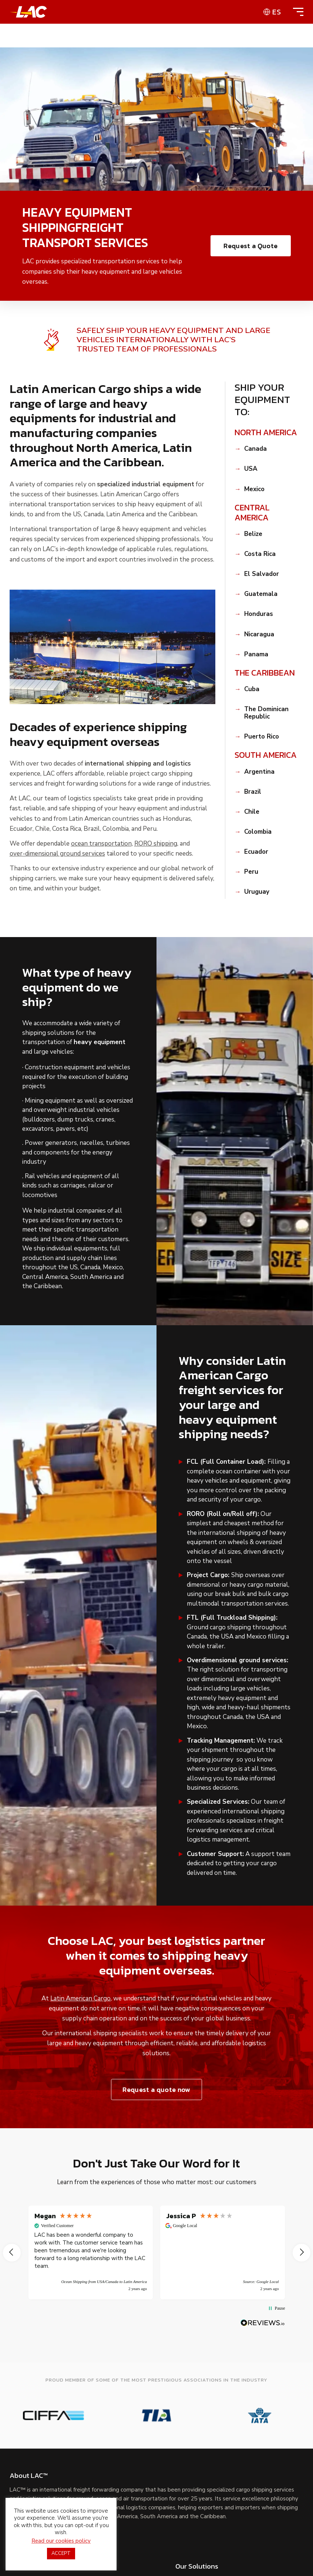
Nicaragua (259, 634)
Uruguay (256, 892)
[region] (156, 2252)
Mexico (254, 489)
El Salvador (261, 574)
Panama (256, 654)
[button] (12, 2253)
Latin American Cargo (80, 1998)
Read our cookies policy (61, 2540)
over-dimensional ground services (57, 853)
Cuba (251, 689)
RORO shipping (155, 843)
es (276, 12)
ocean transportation (101, 843)
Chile (251, 812)
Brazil (252, 792)
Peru (251, 872)
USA (251, 469)
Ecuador (256, 852)
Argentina (259, 772)
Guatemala (260, 594)
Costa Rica (260, 554)
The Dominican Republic (266, 713)
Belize (253, 534)
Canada (255, 449)
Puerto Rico (261, 736)
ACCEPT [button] (61, 2553)
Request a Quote (250, 246)
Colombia (258, 832)
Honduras (258, 614)
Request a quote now (156, 2090)
